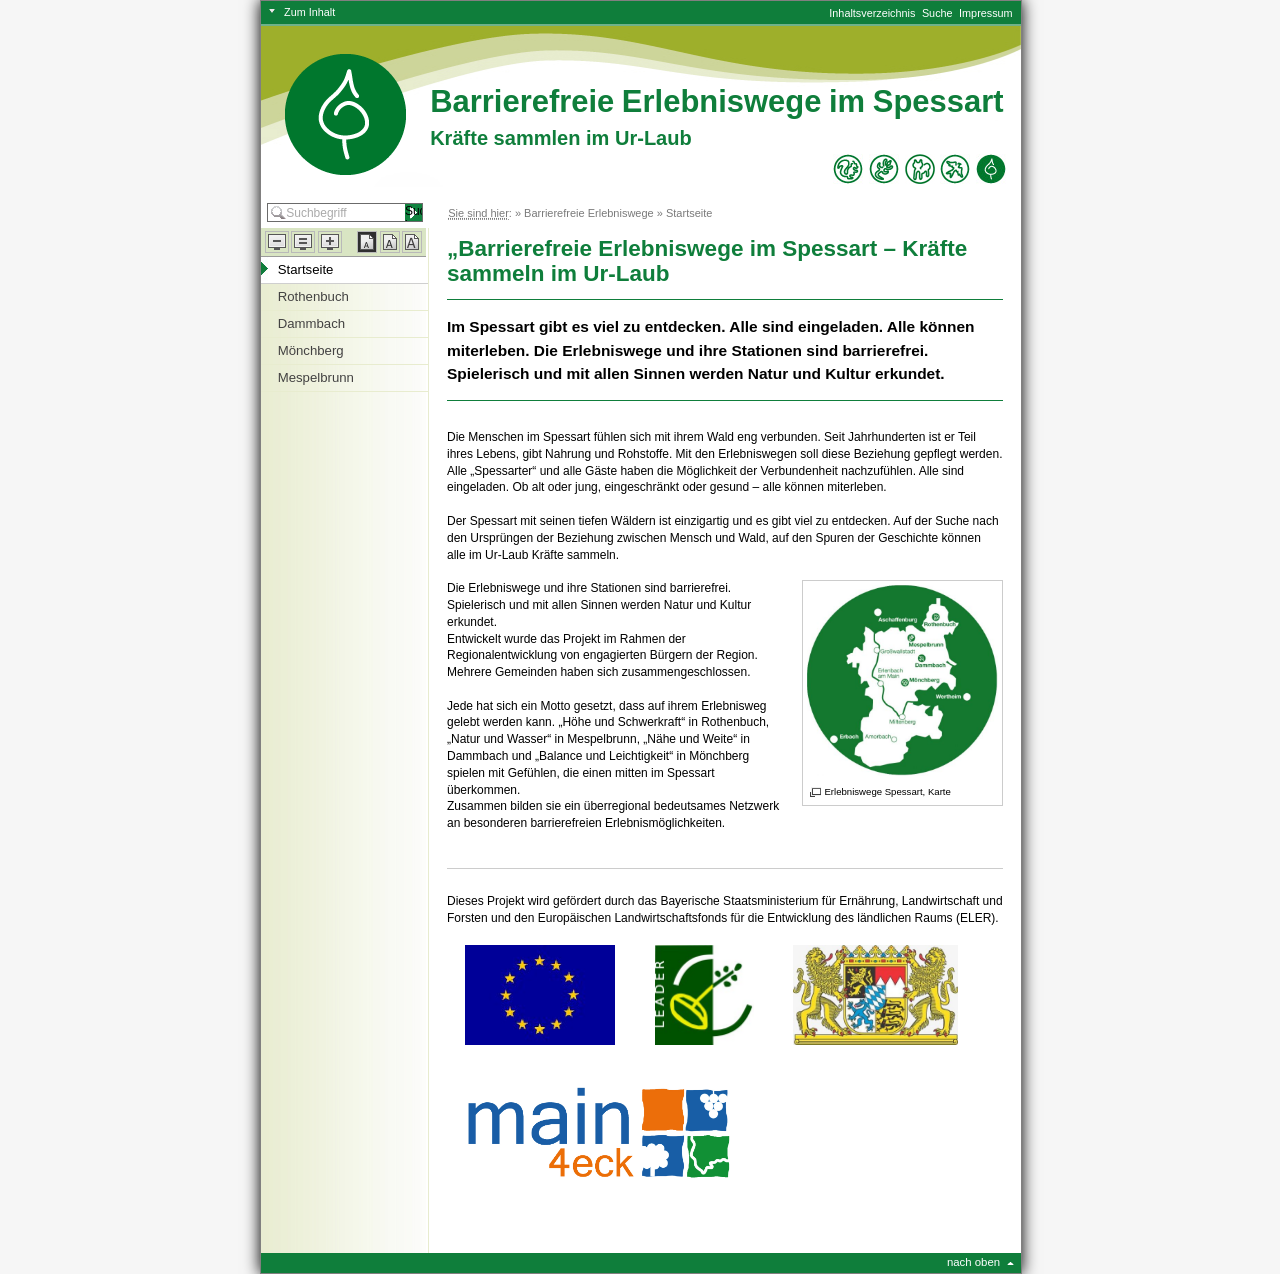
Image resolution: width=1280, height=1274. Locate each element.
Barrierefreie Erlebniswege (589, 213)
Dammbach (311, 323)
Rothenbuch (313, 296)
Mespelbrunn (316, 377)
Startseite (689, 213)
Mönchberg (311, 350)
